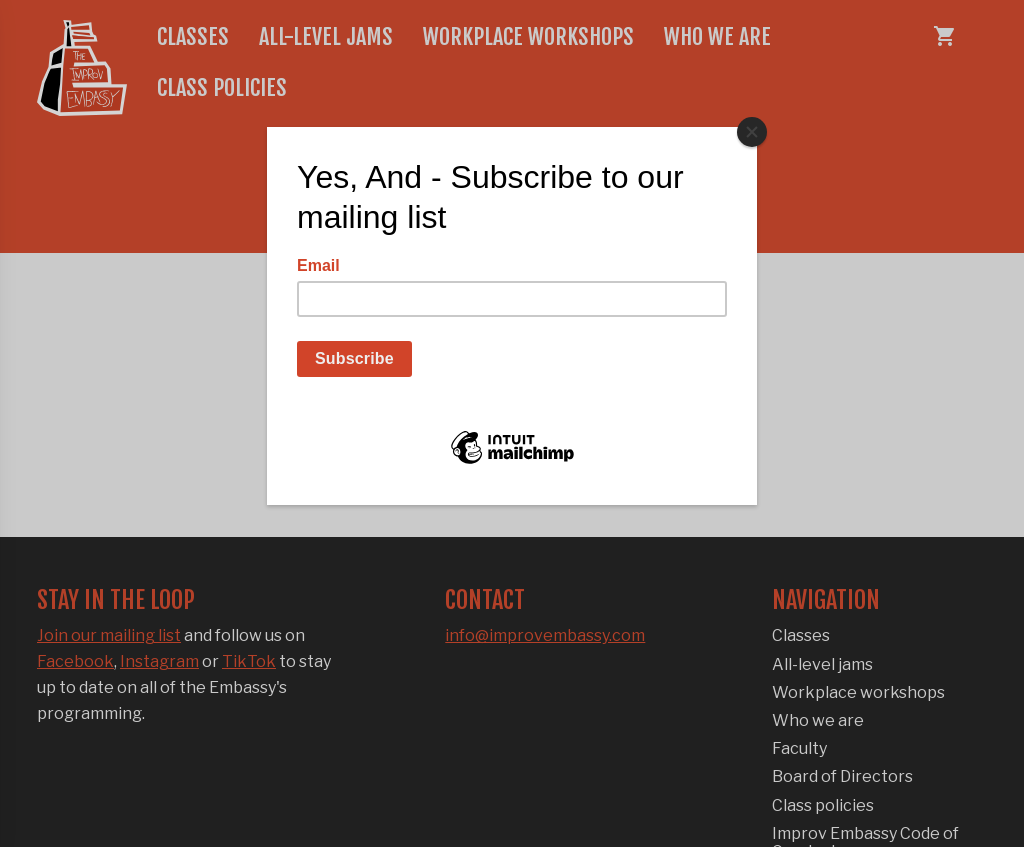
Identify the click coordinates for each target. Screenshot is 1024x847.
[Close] (752, 132)
